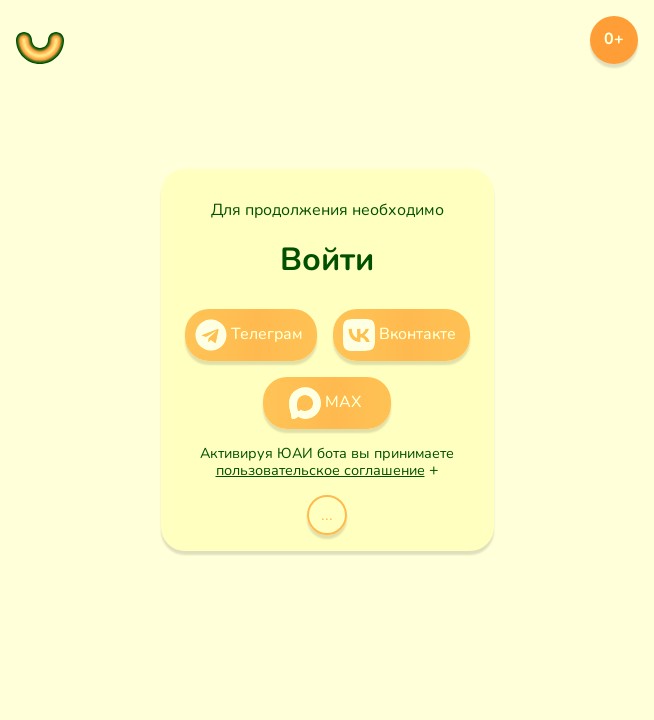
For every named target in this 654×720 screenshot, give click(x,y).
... (327, 515)
